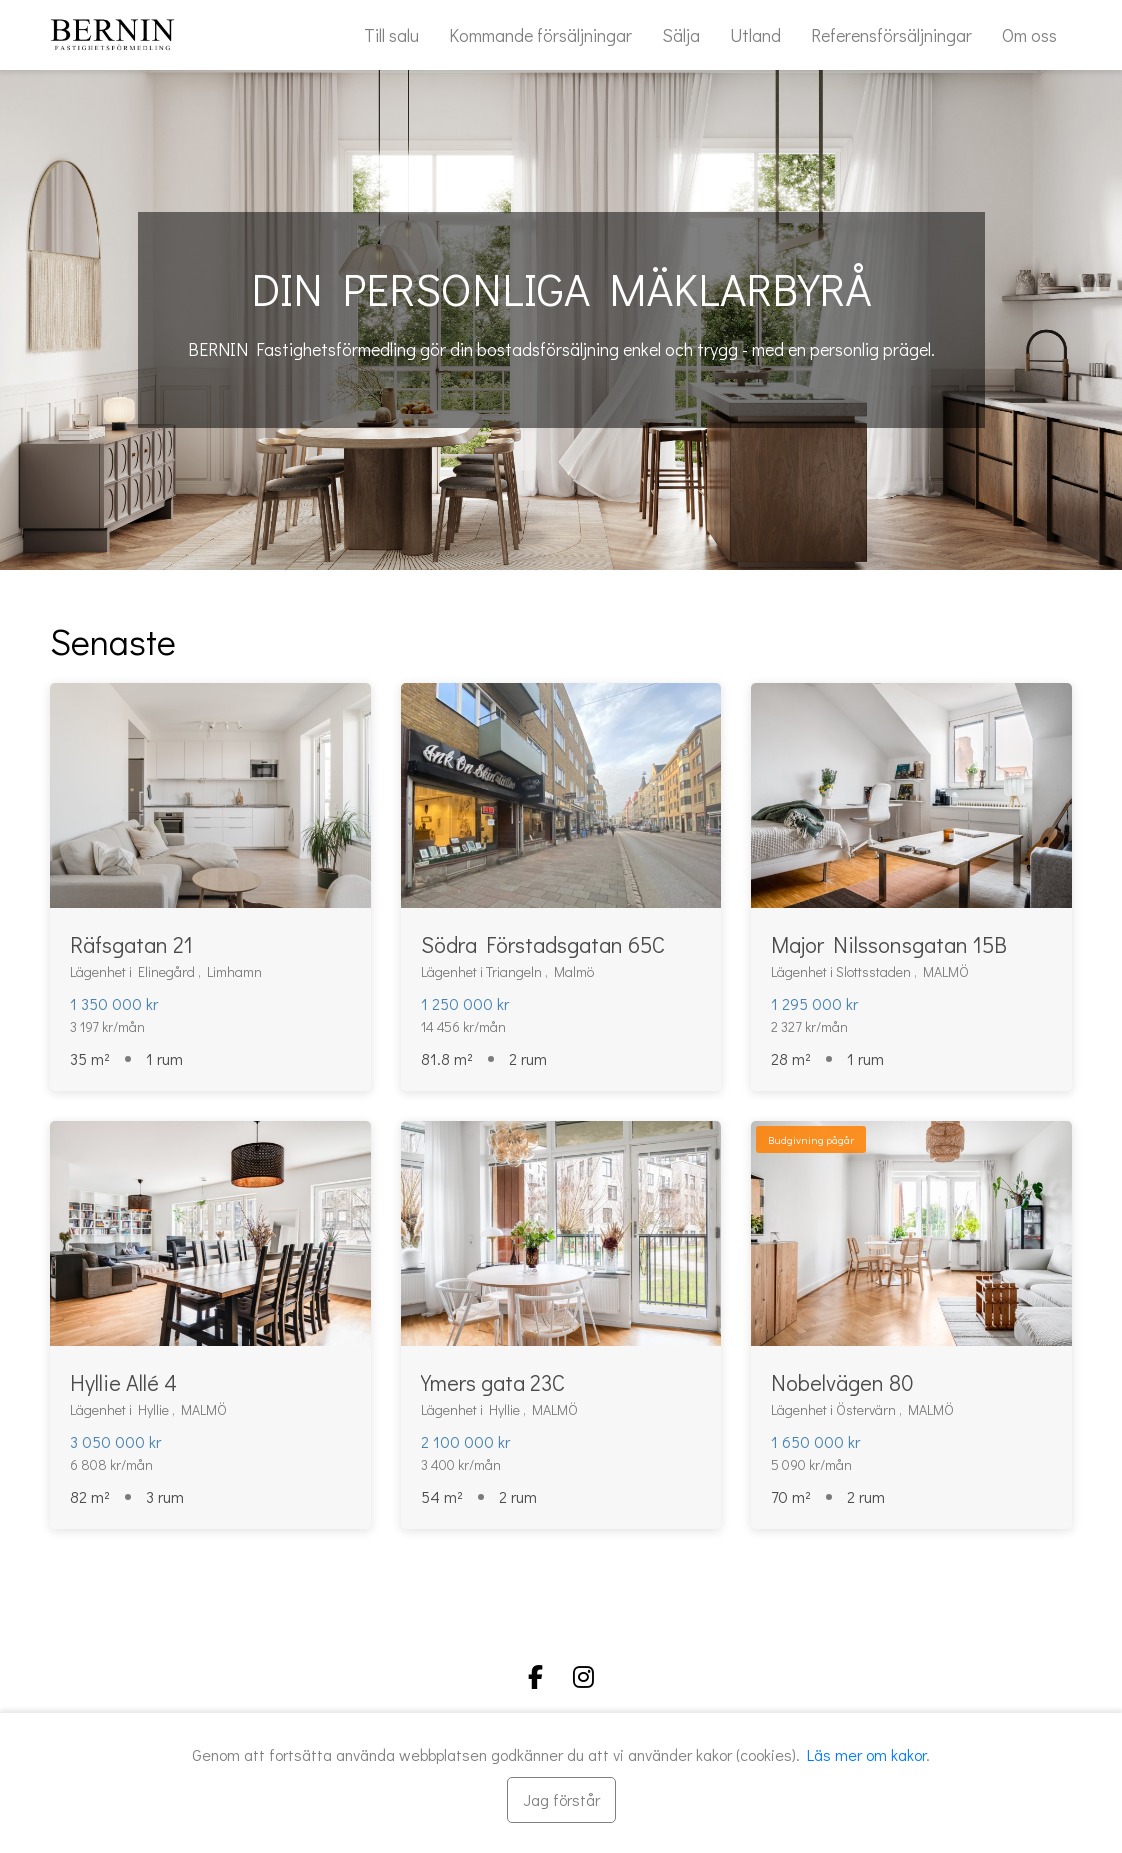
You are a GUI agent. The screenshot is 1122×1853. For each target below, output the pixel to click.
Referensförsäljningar (891, 35)
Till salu (391, 35)
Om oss (1029, 35)
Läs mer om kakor (866, 1754)
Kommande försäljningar (540, 35)
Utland (755, 35)
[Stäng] (561, 1800)
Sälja (681, 35)
